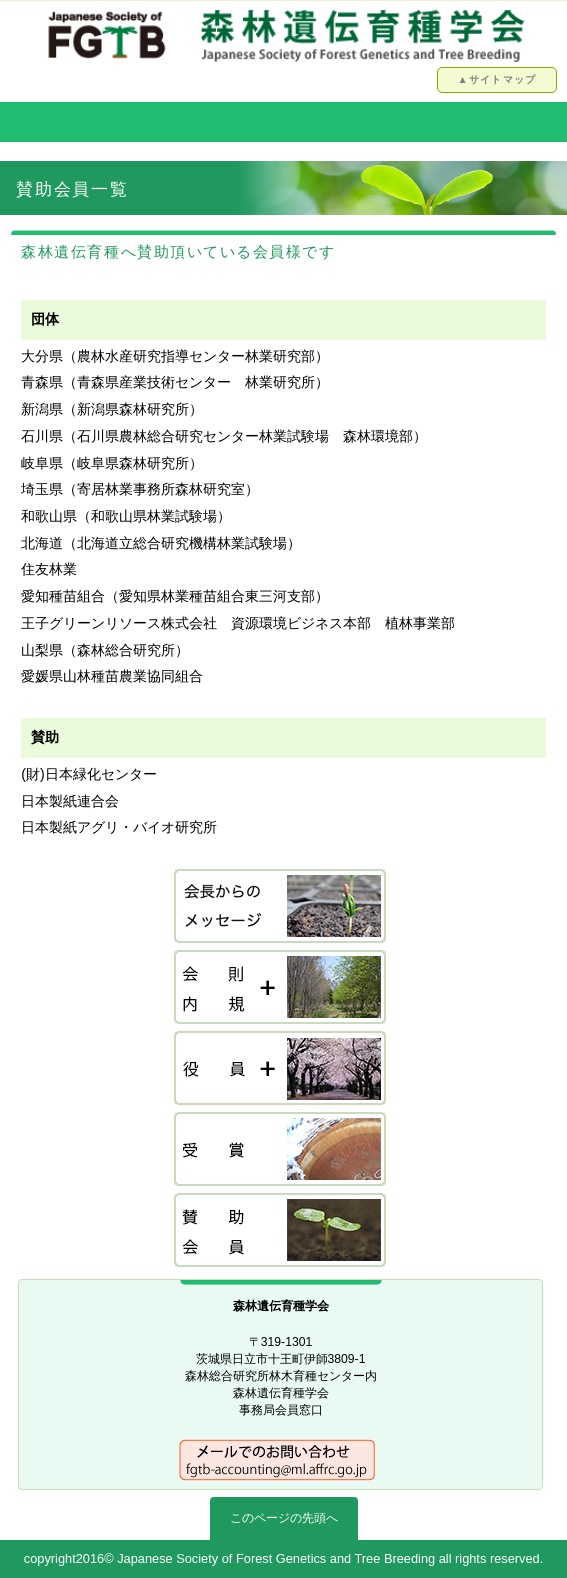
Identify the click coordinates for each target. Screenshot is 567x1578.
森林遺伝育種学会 (284, 35)
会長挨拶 (281, 907)
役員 (281, 1069)
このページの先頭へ (284, 1518)
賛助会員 (281, 1231)
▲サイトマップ (496, 79)
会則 (281, 988)
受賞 (281, 1150)
